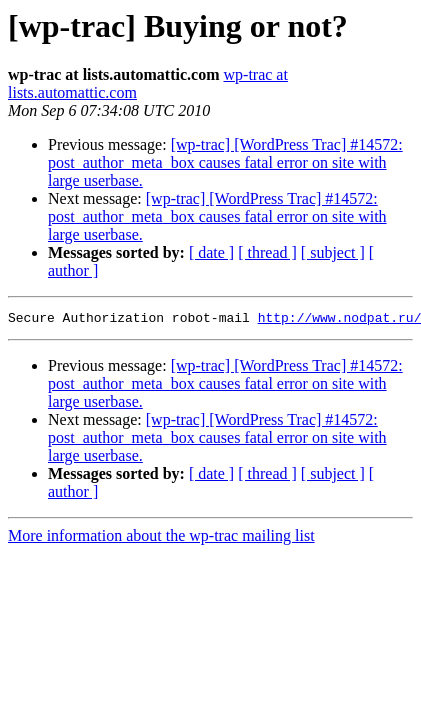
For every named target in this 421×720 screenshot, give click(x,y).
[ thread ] (267, 252)
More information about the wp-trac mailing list (161, 538)
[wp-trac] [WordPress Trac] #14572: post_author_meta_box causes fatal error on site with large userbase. (225, 162)
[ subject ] (333, 252)
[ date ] (211, 252)
